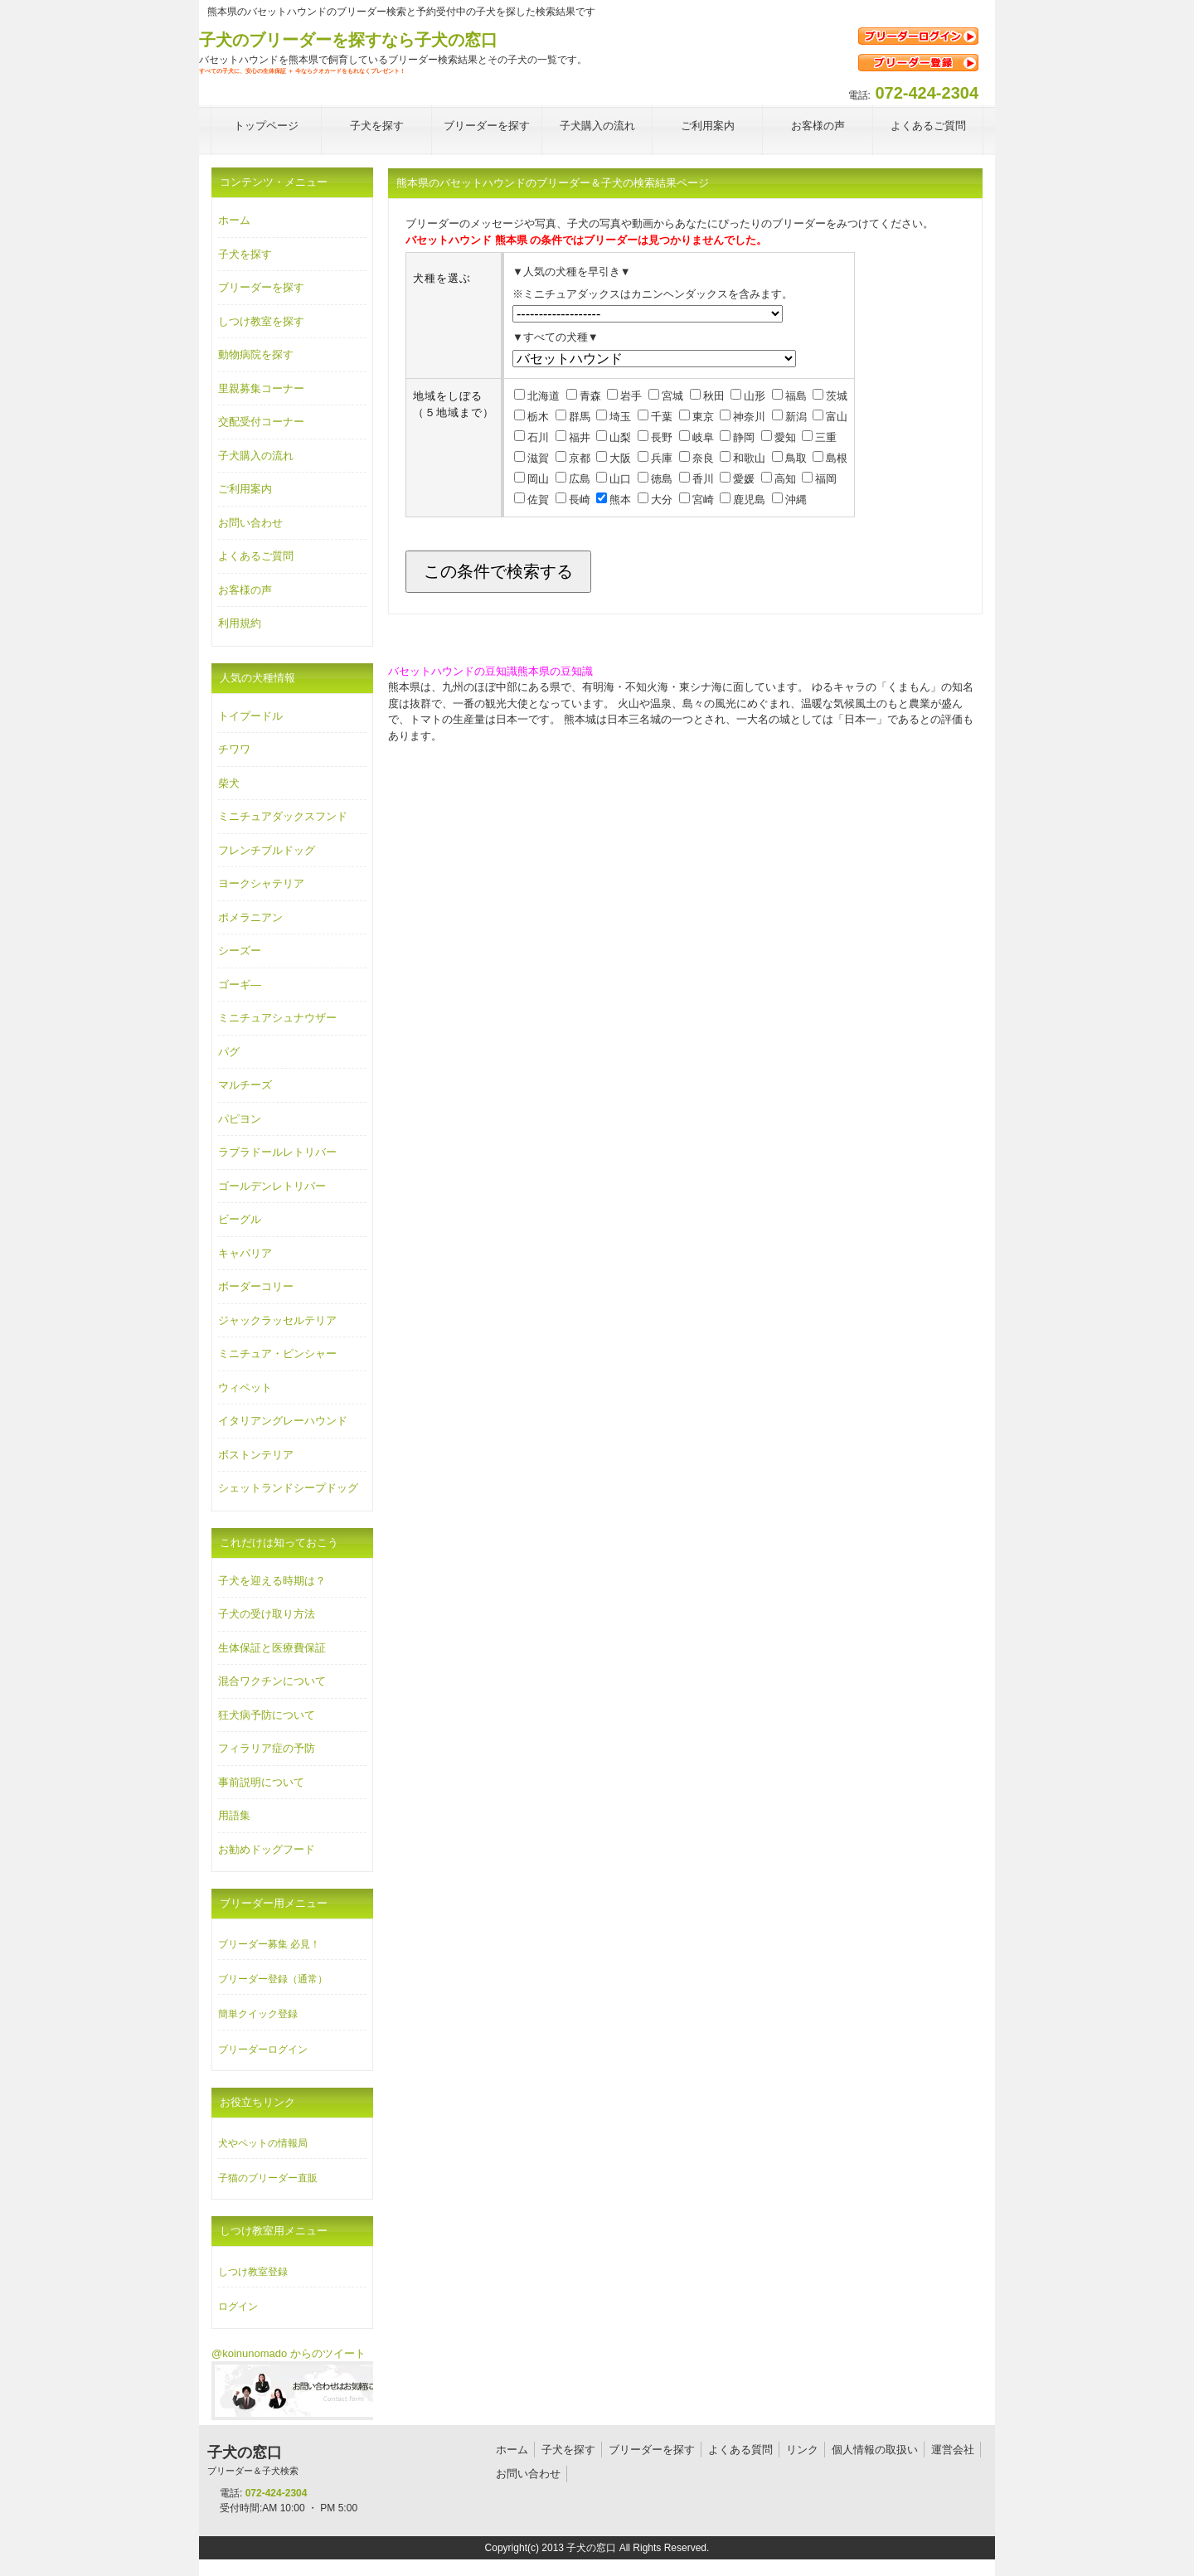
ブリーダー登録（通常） (273, 1979)
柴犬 (229, 783)
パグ (229, 1051)
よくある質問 (740, 2449)
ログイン (238, 2306)
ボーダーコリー (256, 1286)
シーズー (239, 950)
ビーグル (239, 1219)
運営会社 (952, 2449)
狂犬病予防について (266, 1715)
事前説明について (261, 1782)
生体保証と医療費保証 (272, 1648)
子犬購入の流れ (256, 455)
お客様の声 (245, 590)
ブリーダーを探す (261, 287)
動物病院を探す (256, 354)
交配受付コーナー (261, 421)
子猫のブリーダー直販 (268, 2178)
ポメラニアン (250, 917)
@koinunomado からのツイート (288, 2353)
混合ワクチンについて (272, 1681)
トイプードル (250, 716)
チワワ (234, 749)
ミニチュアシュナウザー (277, 1017)
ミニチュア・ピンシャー (277, 1353)
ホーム (234, 220)
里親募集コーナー (261, 388)
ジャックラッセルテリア (277, 1320)
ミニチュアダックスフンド (282, 816)
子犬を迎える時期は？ (272, 1580)
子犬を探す (245, 254)
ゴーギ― (239, 984)
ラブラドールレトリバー (277, 1152)
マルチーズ (245, 1085)
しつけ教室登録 (253, 2272)
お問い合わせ (250, 523)
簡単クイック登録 (258, 2014)
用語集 (234, 1815)
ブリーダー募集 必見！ (269, 1944)
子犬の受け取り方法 (266, 1614)
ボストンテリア (256, 1454)
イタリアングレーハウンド (282, 1420)
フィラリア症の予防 (266, 1748)
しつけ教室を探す (261, 321)
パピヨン (239, 1119)
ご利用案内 (245, 489)
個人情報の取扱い (875, 2449)
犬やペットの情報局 (263, 2143)
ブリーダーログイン (263, 2049)
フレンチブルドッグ (266, 850)
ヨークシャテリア (261, 883)
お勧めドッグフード (266, 1849)
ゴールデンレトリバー (272, 1186)
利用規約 (239, 623)
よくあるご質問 (256, 556)
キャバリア (245, 1253)
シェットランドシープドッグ (288, 1488)
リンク (802, 2449)
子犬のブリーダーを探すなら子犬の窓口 (348, 40)
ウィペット (245, 1387)
